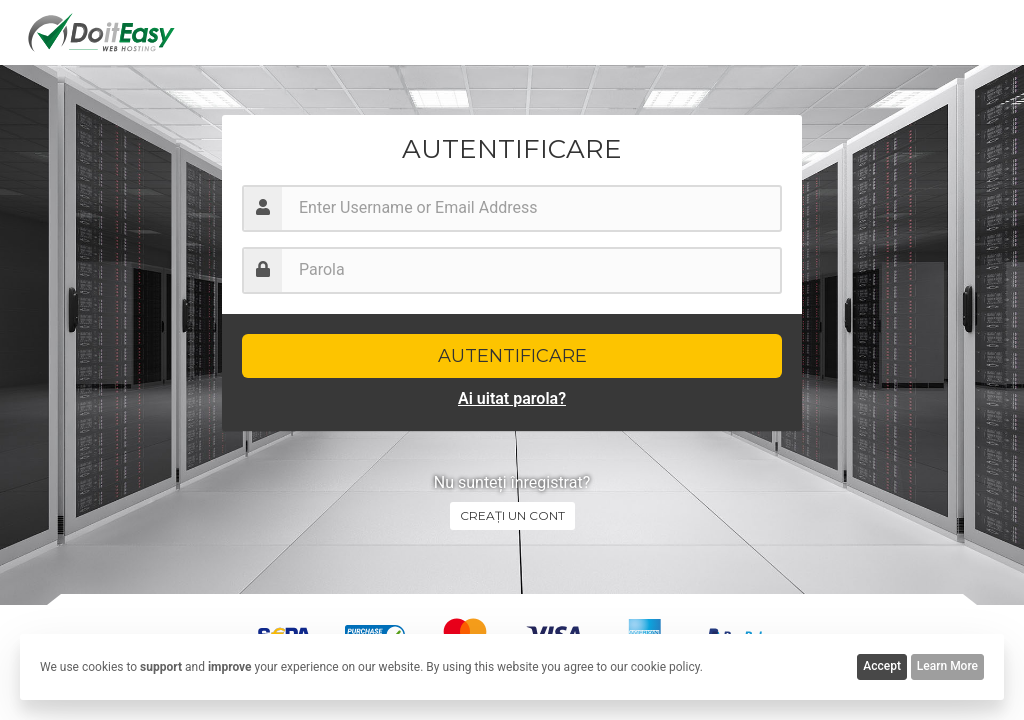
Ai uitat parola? (512, 398)
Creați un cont (512, 515)
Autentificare (512, 356)
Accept (882, 666)
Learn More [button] (947, 666)
